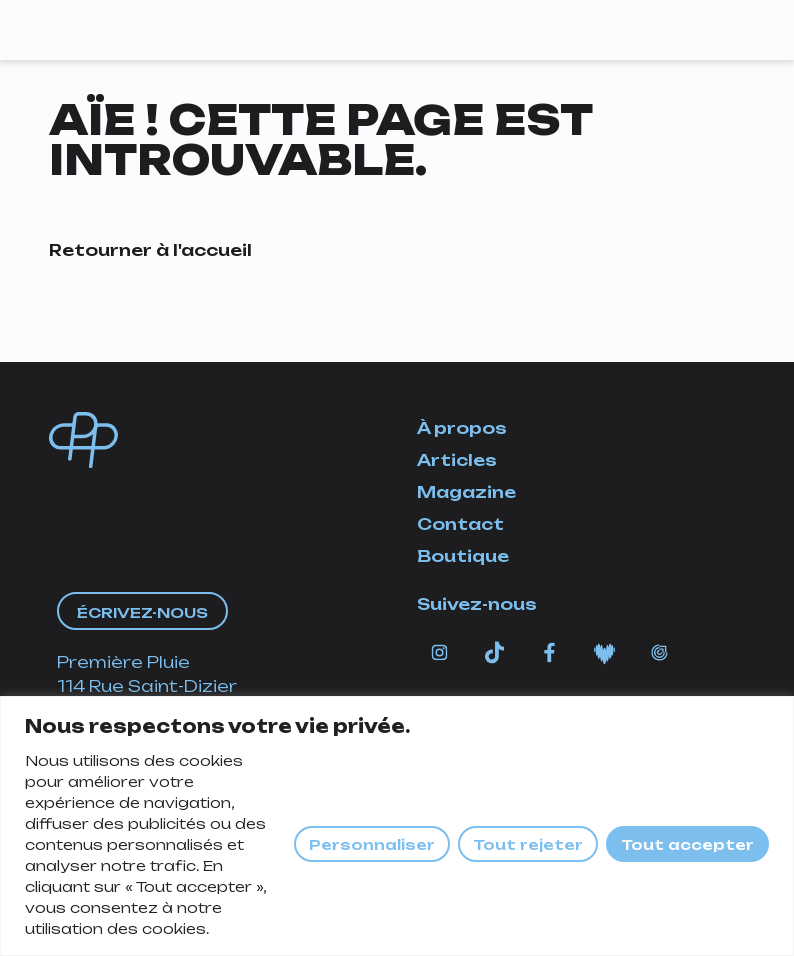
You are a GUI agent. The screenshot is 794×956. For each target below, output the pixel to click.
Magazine (466, 492)
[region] (397, 826)
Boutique (463, 556)
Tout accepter (687, 844)
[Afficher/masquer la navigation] (722, 25)
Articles (457, 460)
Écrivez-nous (142, 612)
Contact (460, 524)
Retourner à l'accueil (150, 250)
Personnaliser (372, 844)
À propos (462, 428)
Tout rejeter (528, 844)
